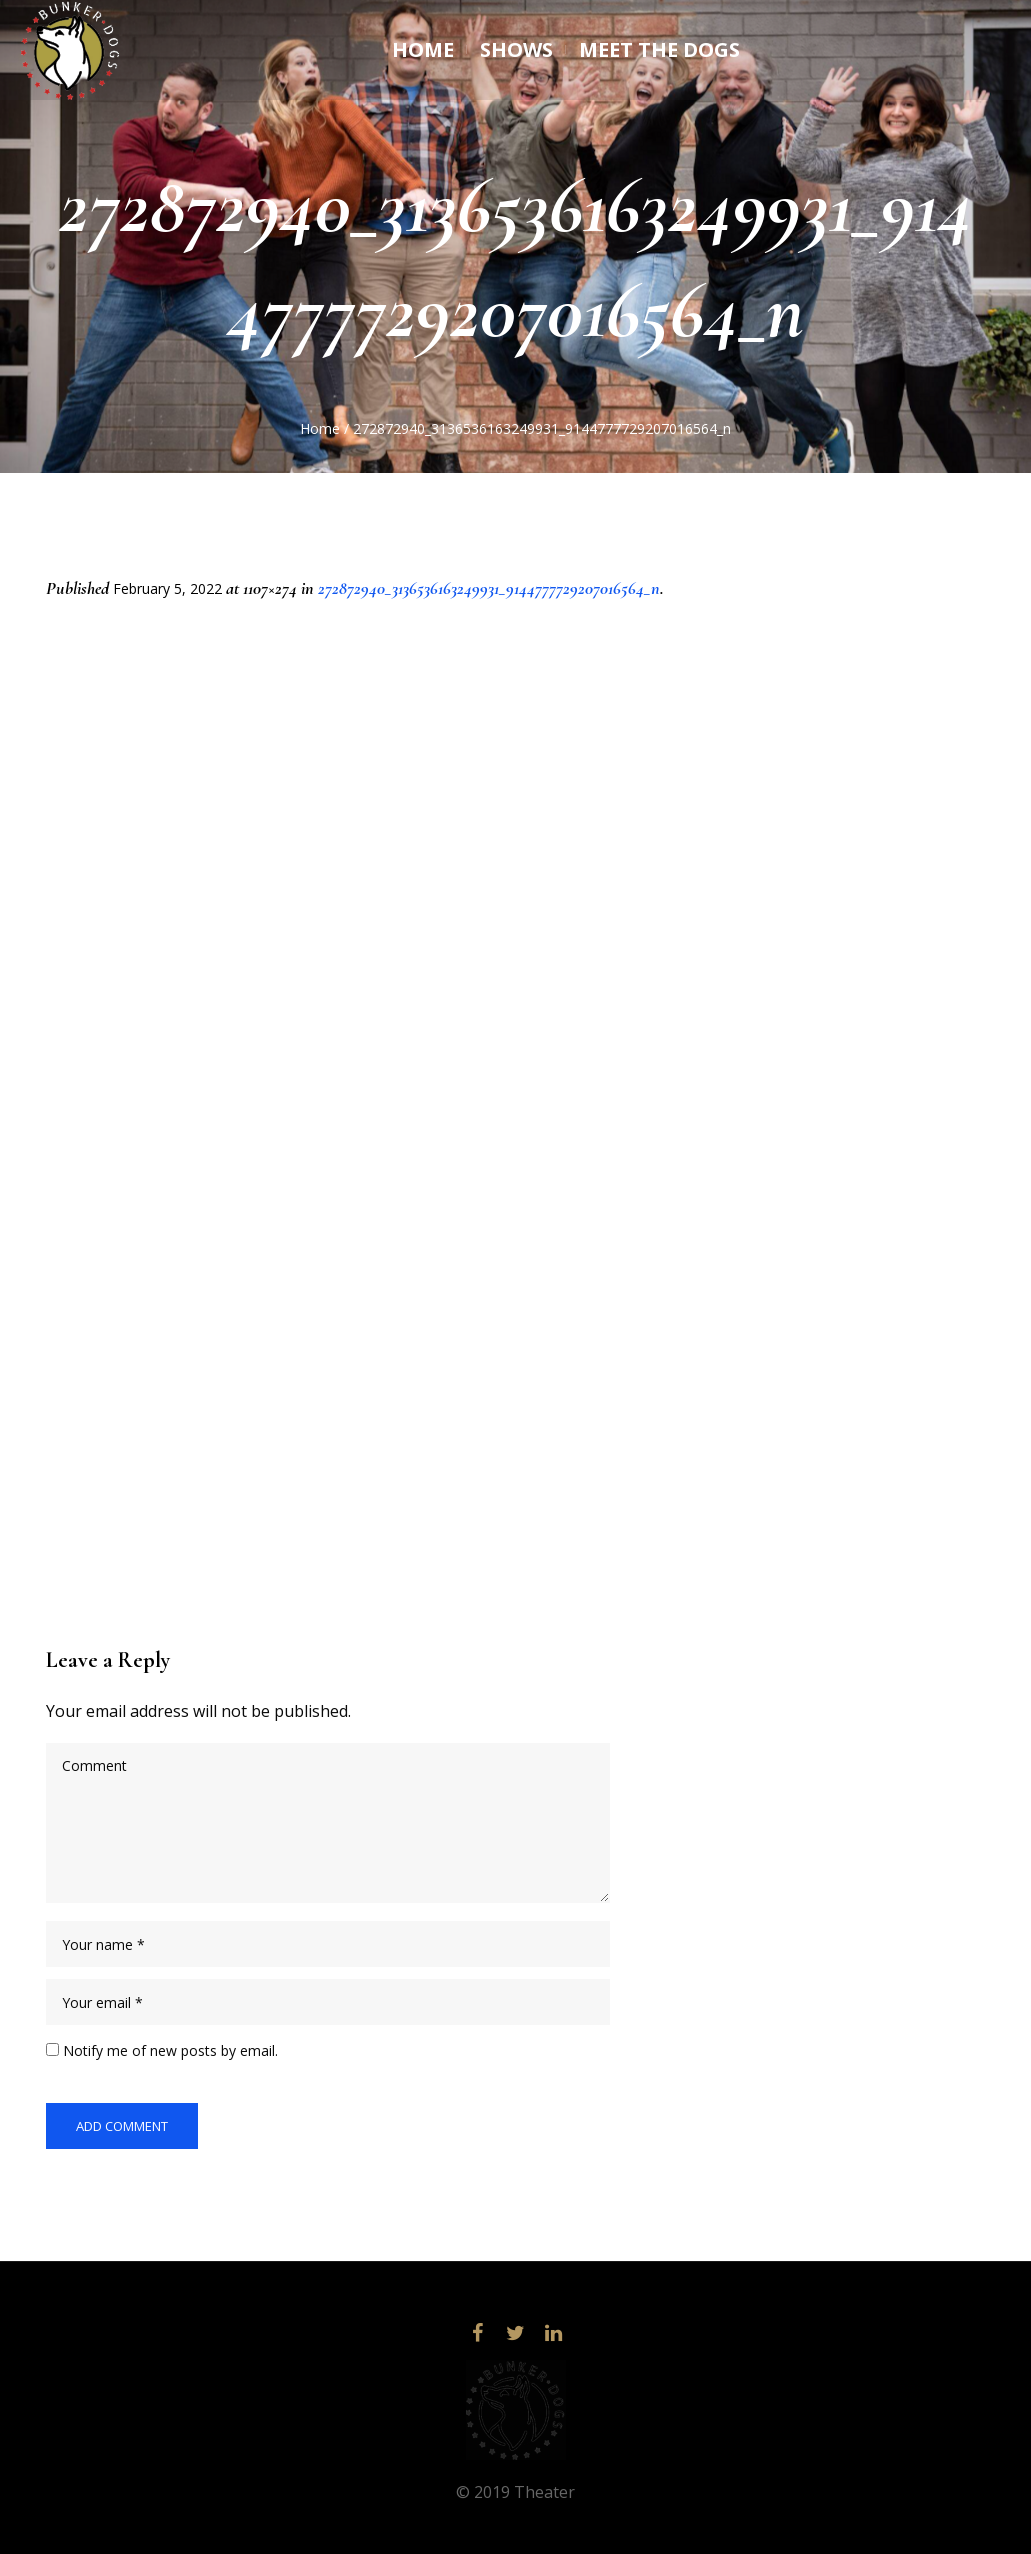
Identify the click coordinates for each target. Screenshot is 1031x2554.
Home (320, 428)
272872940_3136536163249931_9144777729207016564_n (489, 588)
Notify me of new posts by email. (170, 2050)
